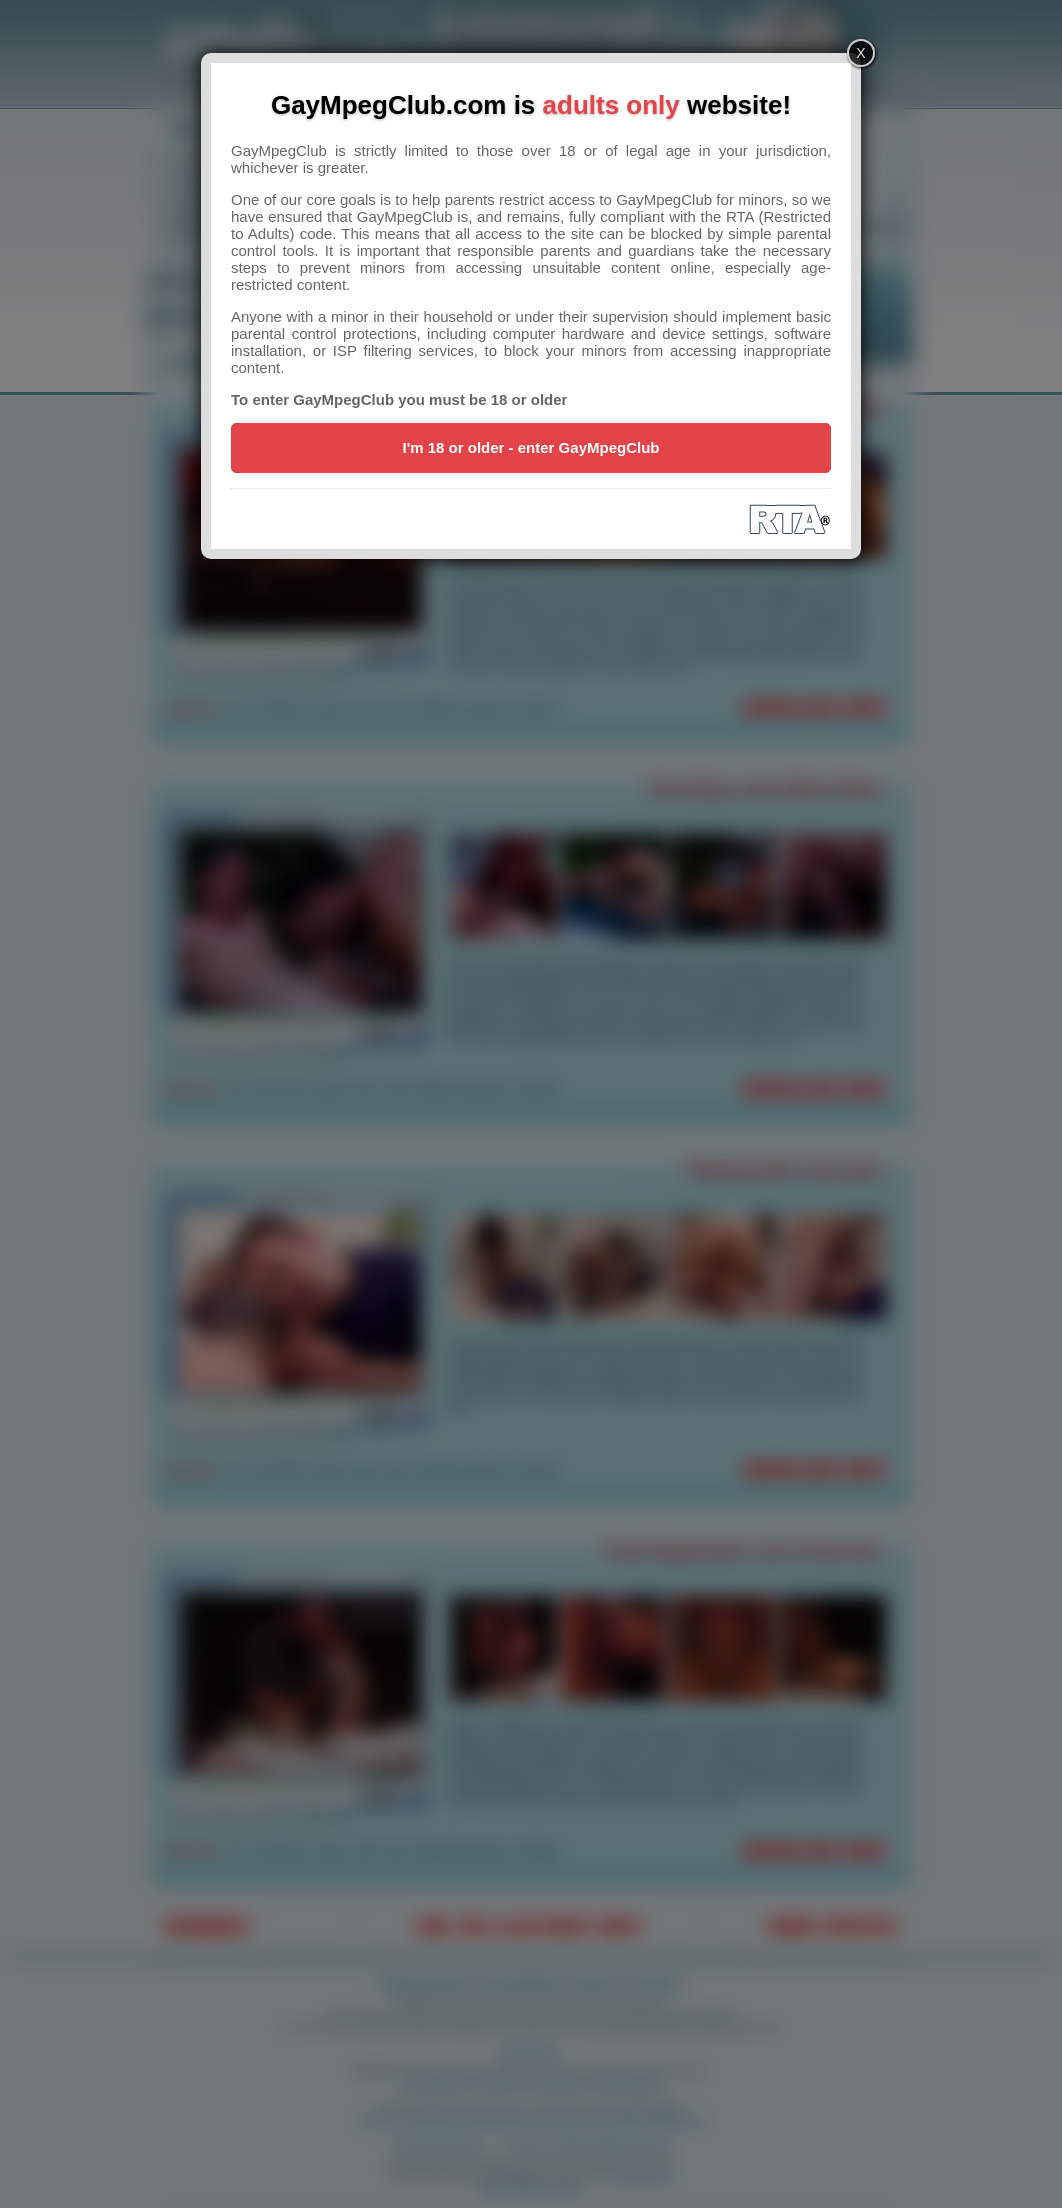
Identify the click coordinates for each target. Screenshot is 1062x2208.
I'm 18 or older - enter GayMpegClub (531, 447)
